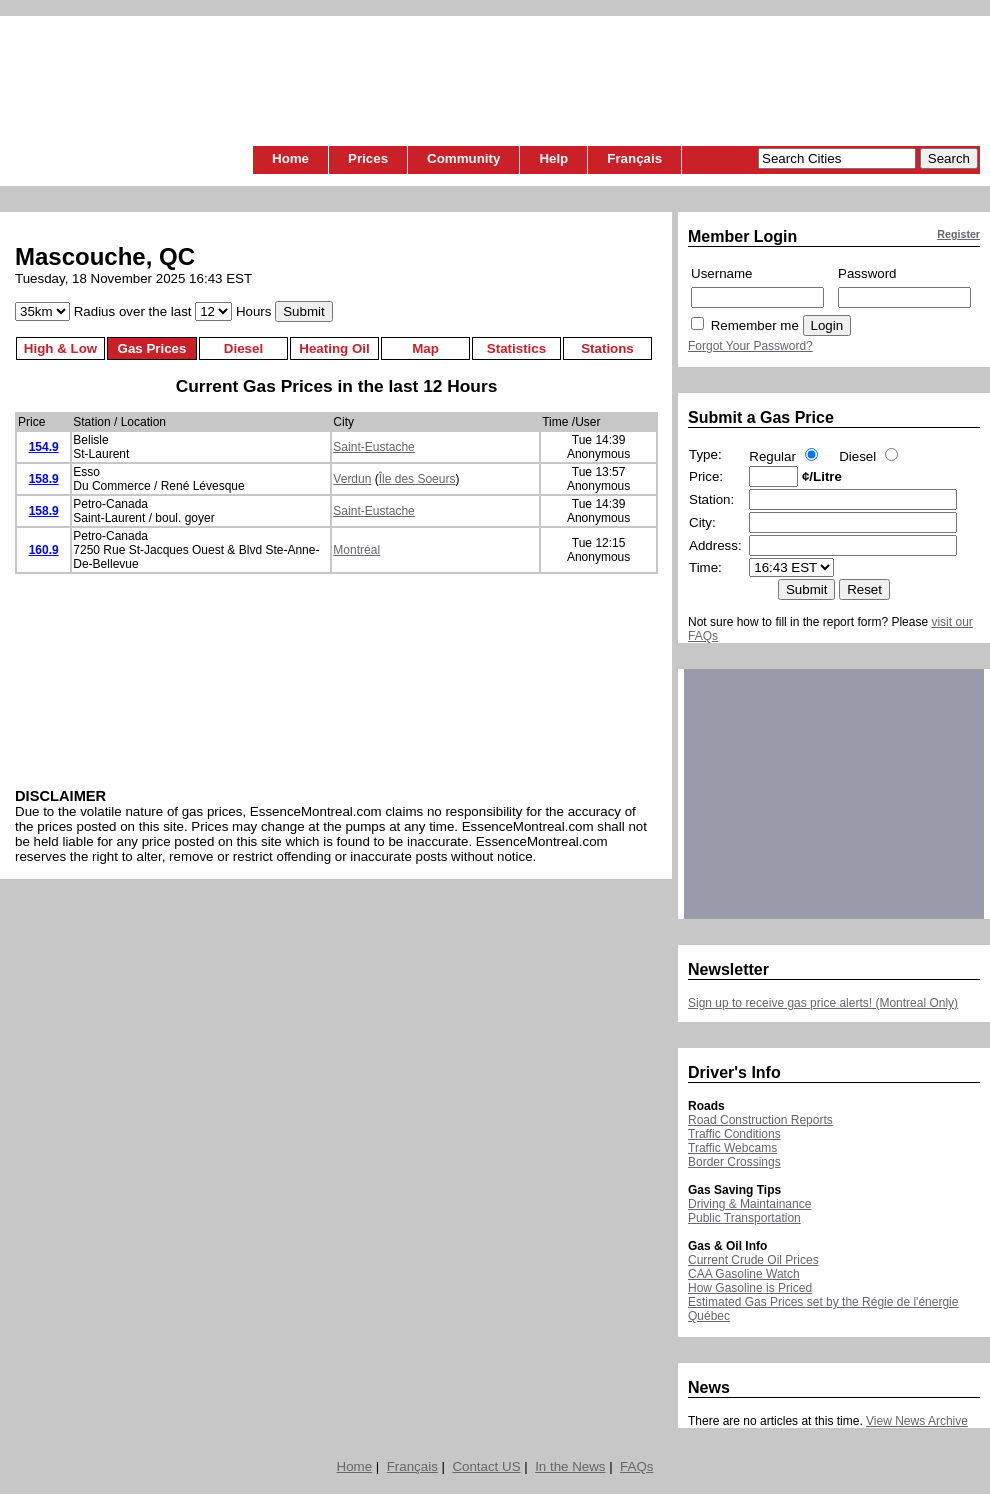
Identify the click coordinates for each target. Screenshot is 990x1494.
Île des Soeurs (417, 479)
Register (958, 234)
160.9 (44, 550)
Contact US (486, 1466)
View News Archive (917, 1421)
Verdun (352, 479)
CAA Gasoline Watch (744, 1274)
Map (425, 348)
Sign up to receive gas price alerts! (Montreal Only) (823, 1003)
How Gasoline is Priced (750, 1288)
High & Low (60, 348)
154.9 (44, 447)
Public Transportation (744, 1218)
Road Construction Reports (760, 1120)
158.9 (44, 479)
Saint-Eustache (373, 447)
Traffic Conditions (734, 1134)
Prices (368, 158)
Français (634, 158)
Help (553, 158)
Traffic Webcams (732, 1148)
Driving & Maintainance (749, 1204)
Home (290, 158)
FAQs (636, 1466)
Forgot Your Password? (750, 346)
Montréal (356, 550)
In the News (570, 1466)
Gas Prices (152, 348)
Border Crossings (734, 1162)
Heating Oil (334, 348)
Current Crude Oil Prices (753, 1260)
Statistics (516, 348)
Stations (607, 348)
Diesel (243, 348)
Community (463, 158)
